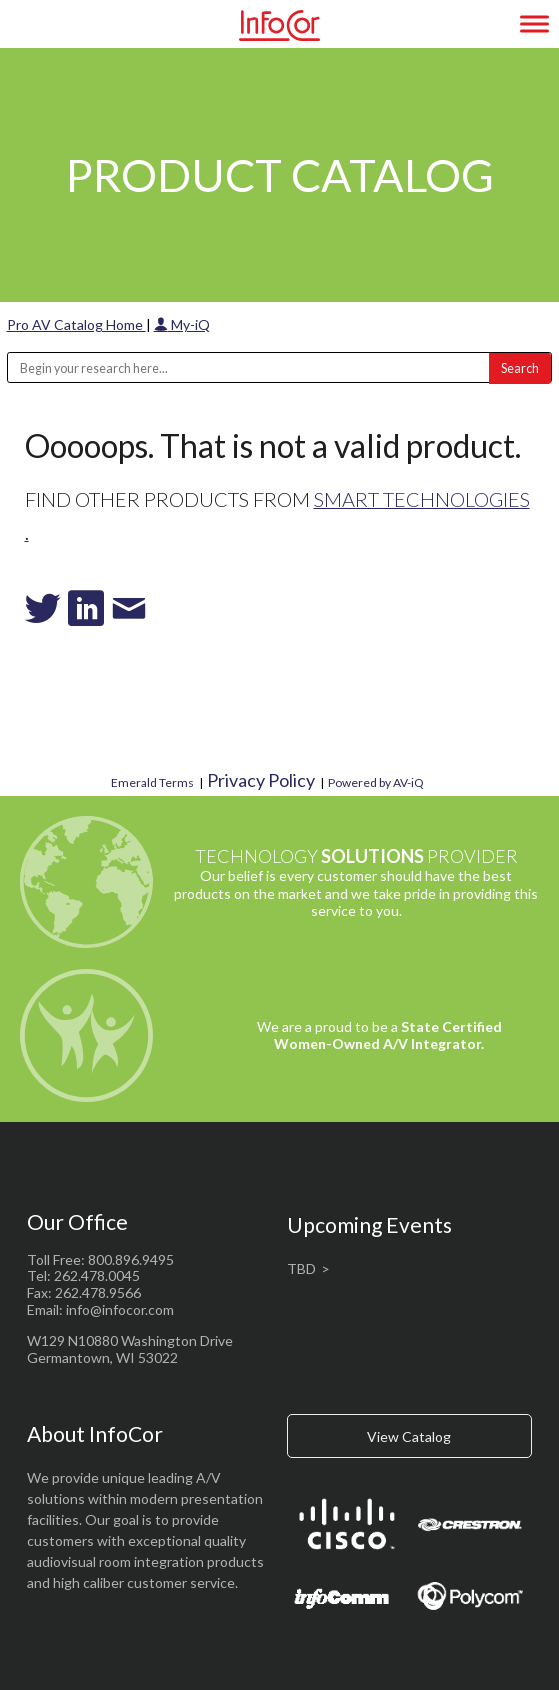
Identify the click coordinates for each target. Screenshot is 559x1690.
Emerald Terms (152, 782)
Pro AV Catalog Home (76, 324)
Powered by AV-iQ (376, 782)
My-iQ (182, 324)
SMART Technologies (422, 499)
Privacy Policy (261, 780)
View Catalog (409, 1436)
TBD (301, 1268)
